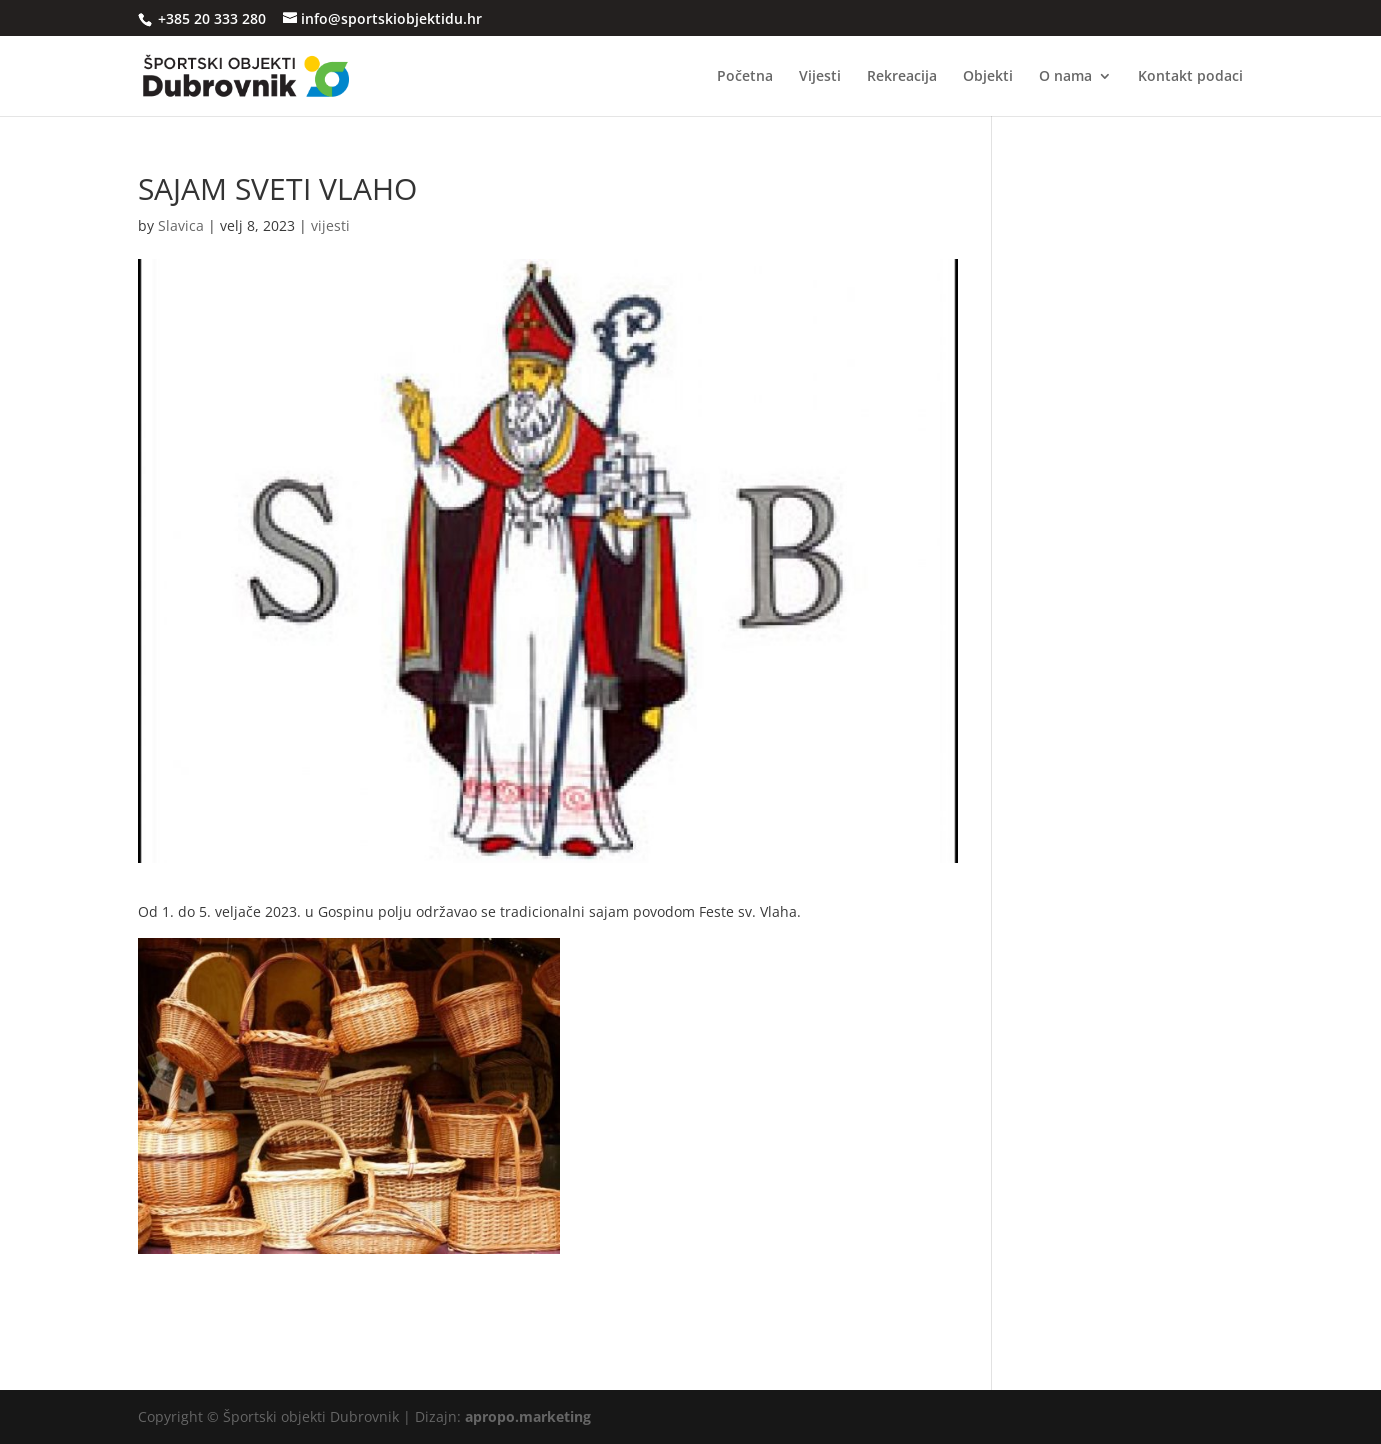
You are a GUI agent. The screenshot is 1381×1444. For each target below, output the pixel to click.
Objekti (988, 77)
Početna (745, 77)
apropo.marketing (528, 1416)
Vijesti (820, 77)
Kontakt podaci (1190, 77)
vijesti (330, 225)
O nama (1065, 77)
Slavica (181, 225)
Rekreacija (902, 77)
